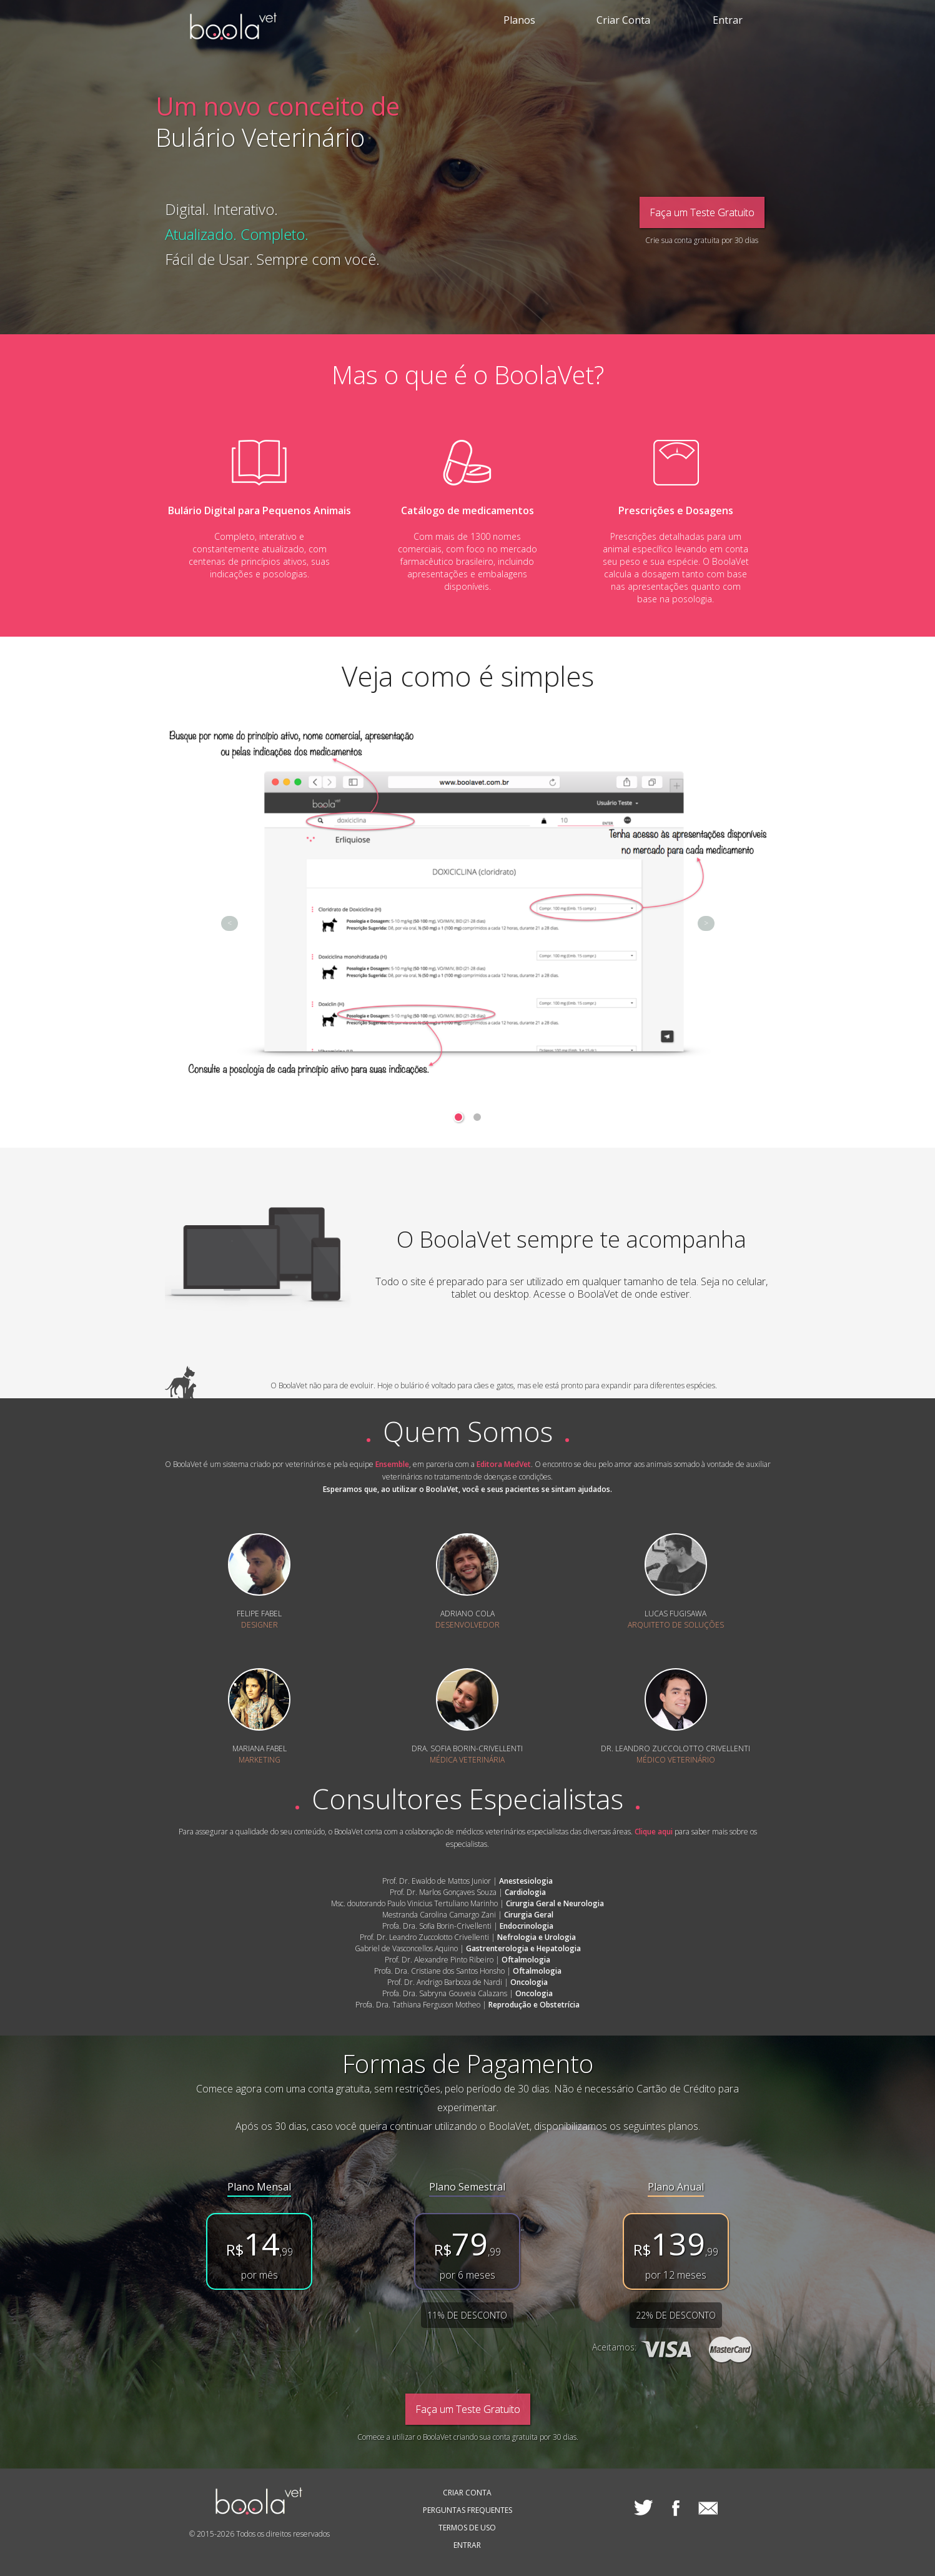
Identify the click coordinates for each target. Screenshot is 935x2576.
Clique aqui (654, 1831)
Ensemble (392, 1464)
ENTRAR (467, 2545)
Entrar (728, 20)
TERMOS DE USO (467, 2527)
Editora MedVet (504, 1464)
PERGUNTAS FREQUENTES (467, 2510)
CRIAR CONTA (467, 2492)
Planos (519, 20)
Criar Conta (623, 20)
